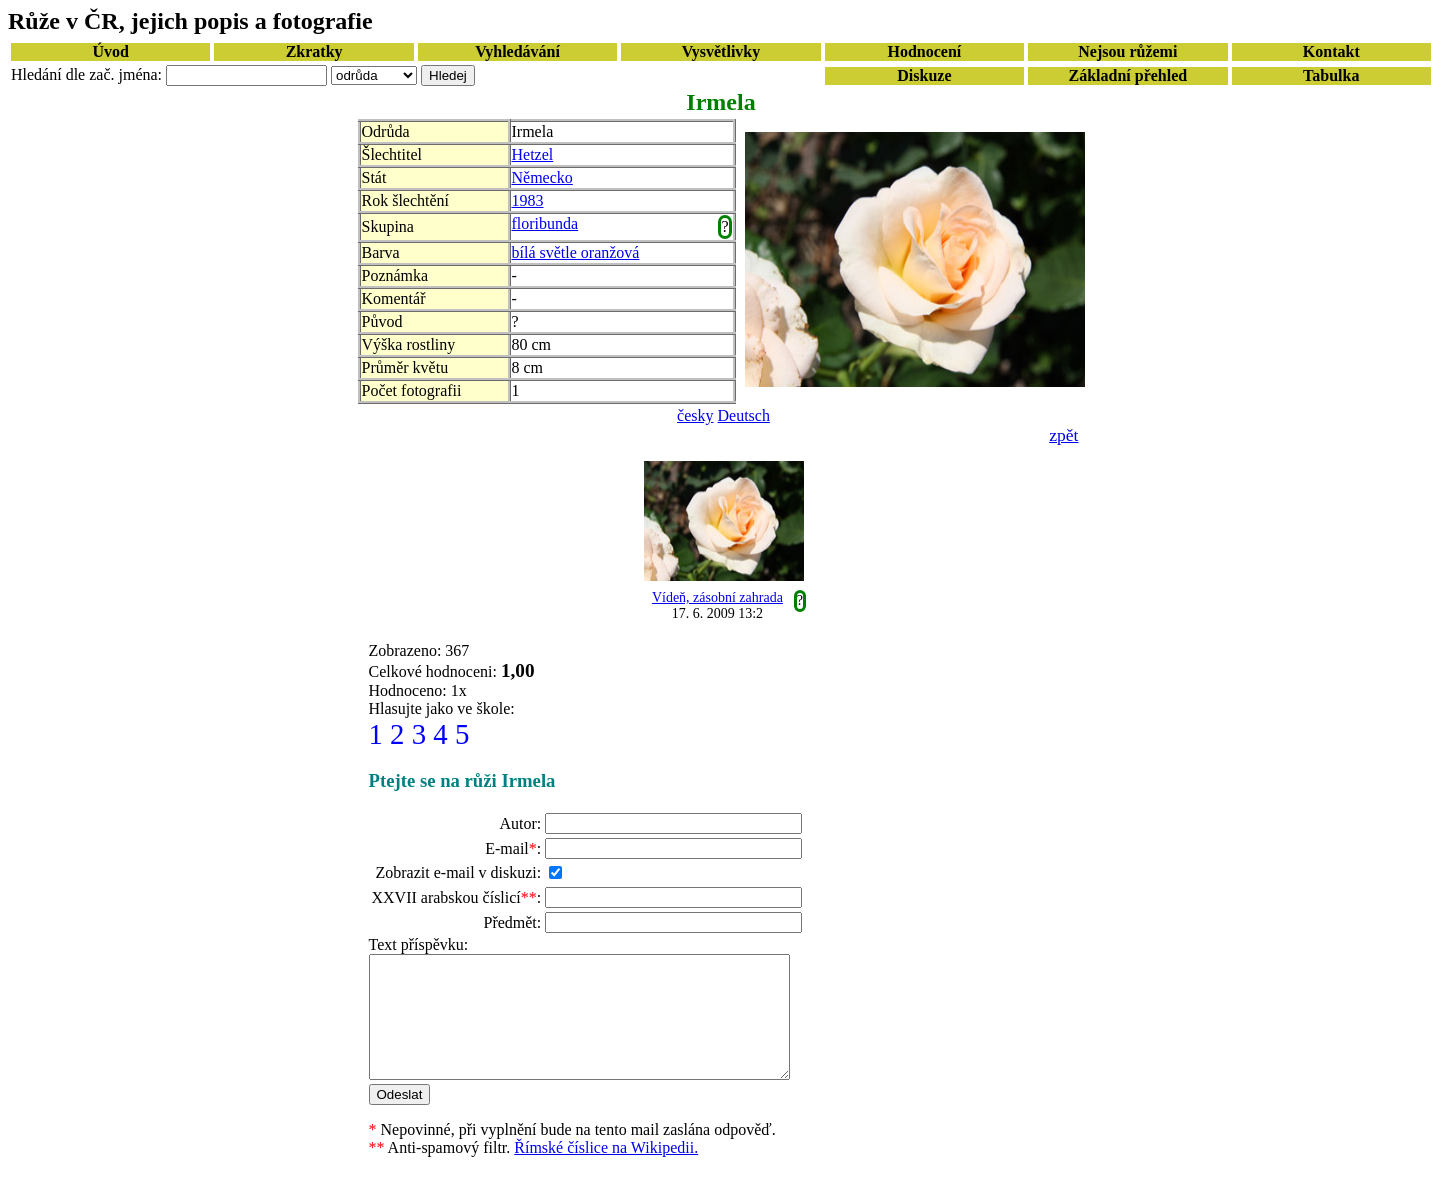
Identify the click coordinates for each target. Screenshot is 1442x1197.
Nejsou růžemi (1127, 51)
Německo (542, 177)
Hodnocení (925, 51)
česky (695, 415)
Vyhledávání (517, 51)
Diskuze (924, 75)
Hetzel (533, 154)
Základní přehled (1127, 75)
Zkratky (314, 51)
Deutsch (744, 415)
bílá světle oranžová (576, 252)
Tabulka (1331, 75)
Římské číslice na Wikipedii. (606, 1171)
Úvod (110, 51)
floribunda (545, 223)
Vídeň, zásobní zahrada (717, 597)
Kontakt (1331, 51)
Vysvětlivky (721, 51)
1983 (528, 200)
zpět (1063, 435)
